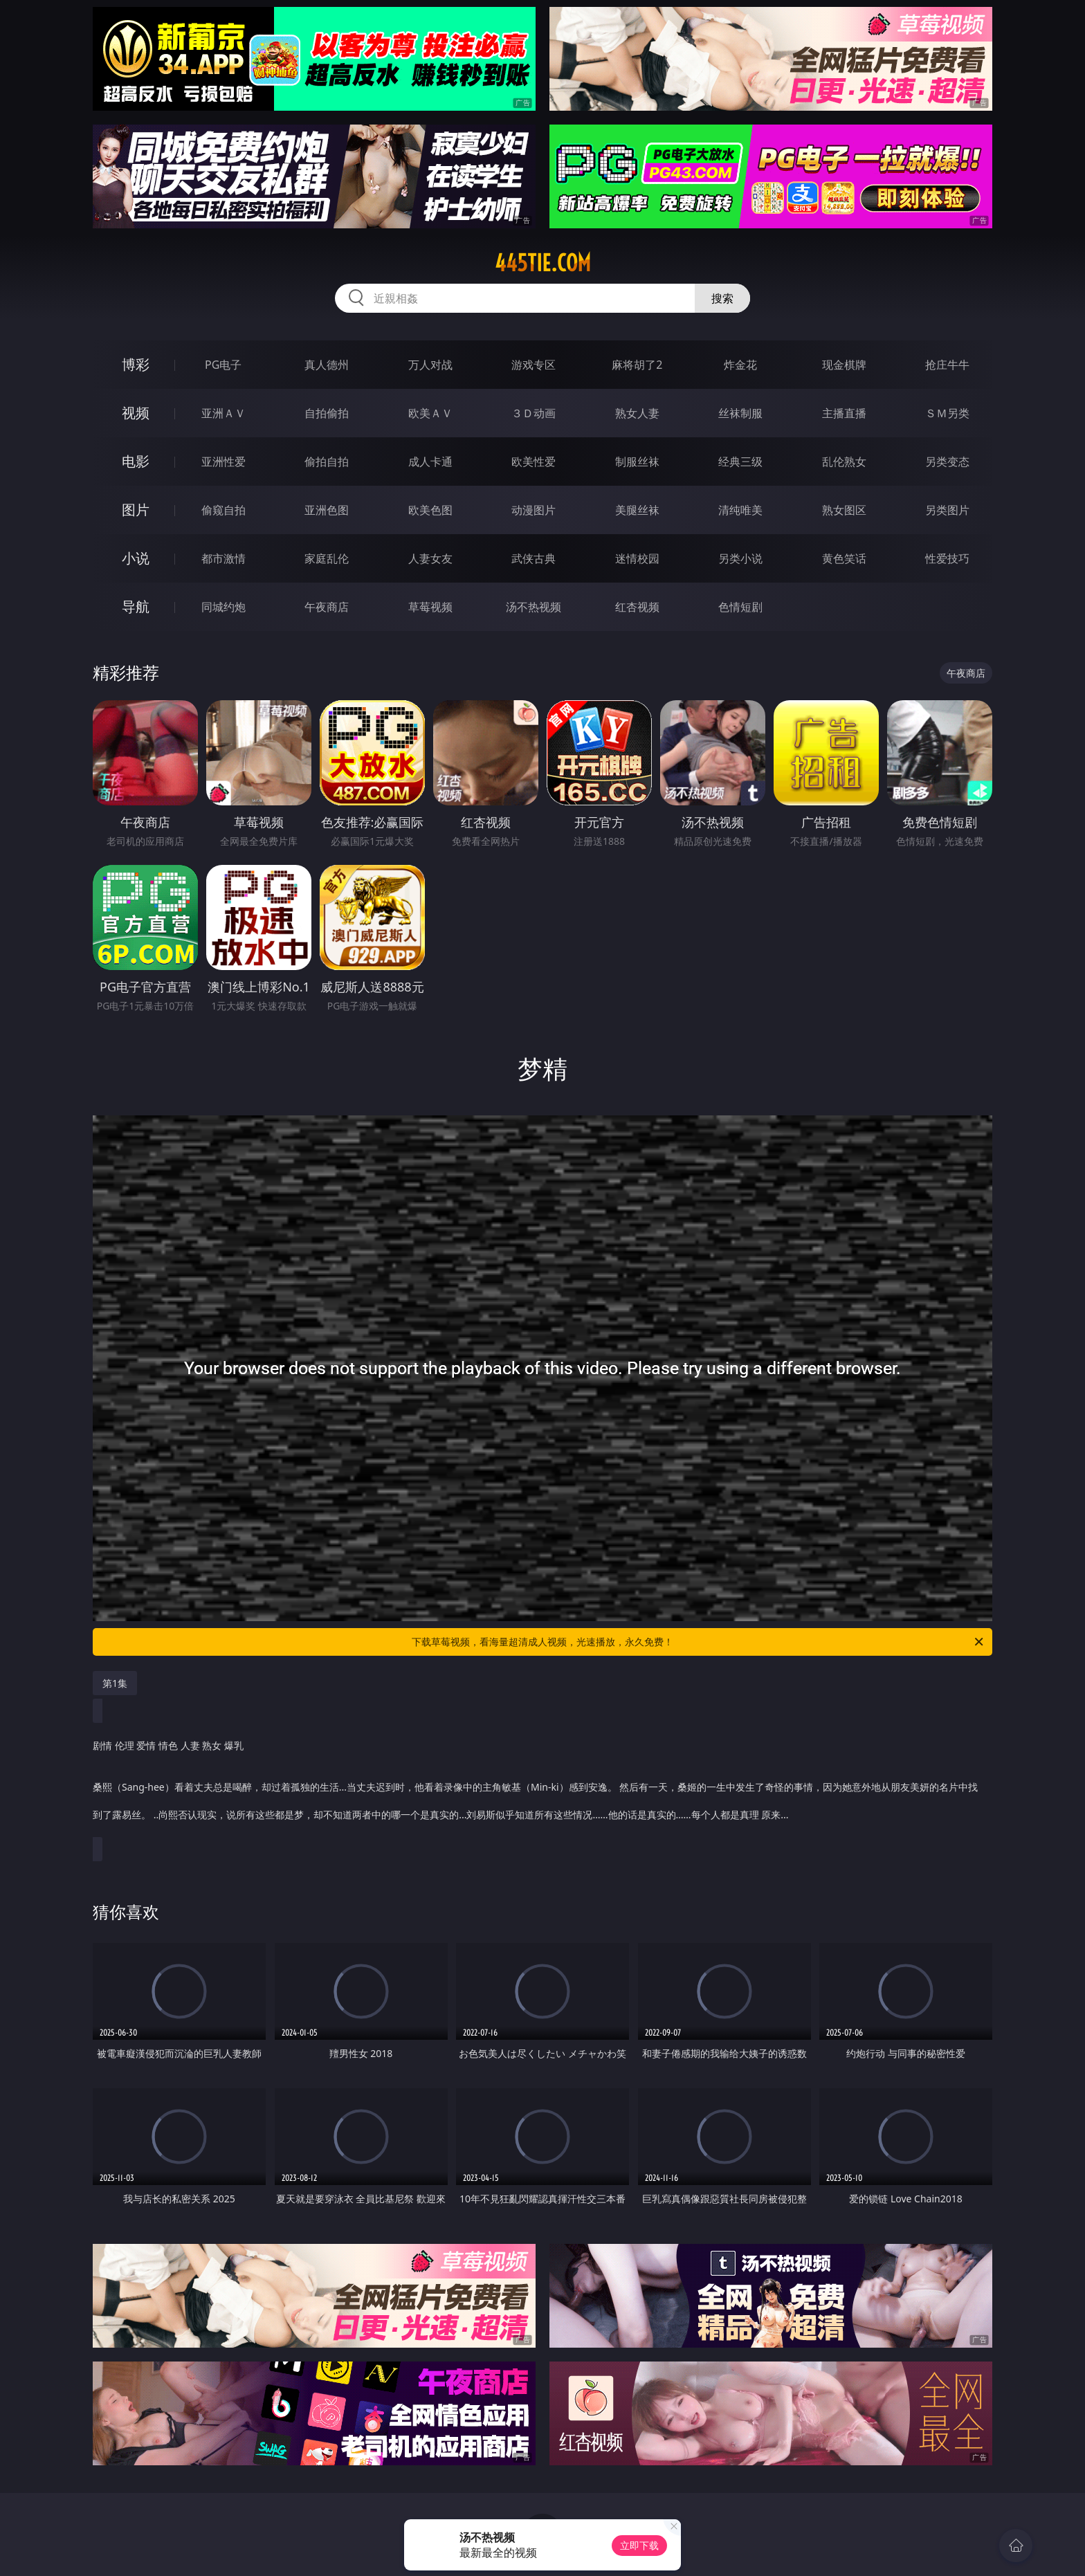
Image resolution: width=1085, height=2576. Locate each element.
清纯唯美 (740, 510)
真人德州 (326, 364)
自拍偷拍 (326, 413)
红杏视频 (637, 606)
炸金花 (740, 364)
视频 (135, 412)
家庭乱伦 (326, 558)
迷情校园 (637, 558)
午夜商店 (326, 606)
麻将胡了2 (637, 364)
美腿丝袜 (637, 510)
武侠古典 (533, 558)
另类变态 (947, 461)
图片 (135, 509)
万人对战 (430, 364)
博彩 (135, 364)
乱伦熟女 (844, 461)
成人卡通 (430, 461)
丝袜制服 (740, 413)
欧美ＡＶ (430, 413)
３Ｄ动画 (533, 413)
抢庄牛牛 (947, 364)
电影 (135, 461)
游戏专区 (533, 364)
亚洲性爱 (223, 461)
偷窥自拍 (223, 510)
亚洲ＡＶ (223, 413)
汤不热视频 (533, 606)
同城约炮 (223, 606)
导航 (135, 606)
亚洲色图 (326, 510)
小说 (135, 558)
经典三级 (740, 461)
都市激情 (223, 558)
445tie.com (543, 263)
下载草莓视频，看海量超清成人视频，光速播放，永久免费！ (698, 1642)
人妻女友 (430, 558)
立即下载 (639, 2545)
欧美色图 (430, 510)
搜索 (722, 298)
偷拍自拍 (326, 461)
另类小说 (740, 558)
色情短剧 (740, 606)
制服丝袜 (637, 461)
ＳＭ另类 (947, 413)
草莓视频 (430, 606)
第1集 (114, 1683)
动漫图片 (533, 510)
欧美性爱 (533, 461)
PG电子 (223, 364)
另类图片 (947, 510)
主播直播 (844, 413)
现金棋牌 (844, 364)
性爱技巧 (947, 558)
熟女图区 (844, 510)
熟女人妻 (637, 413)
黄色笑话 (844, 558)
